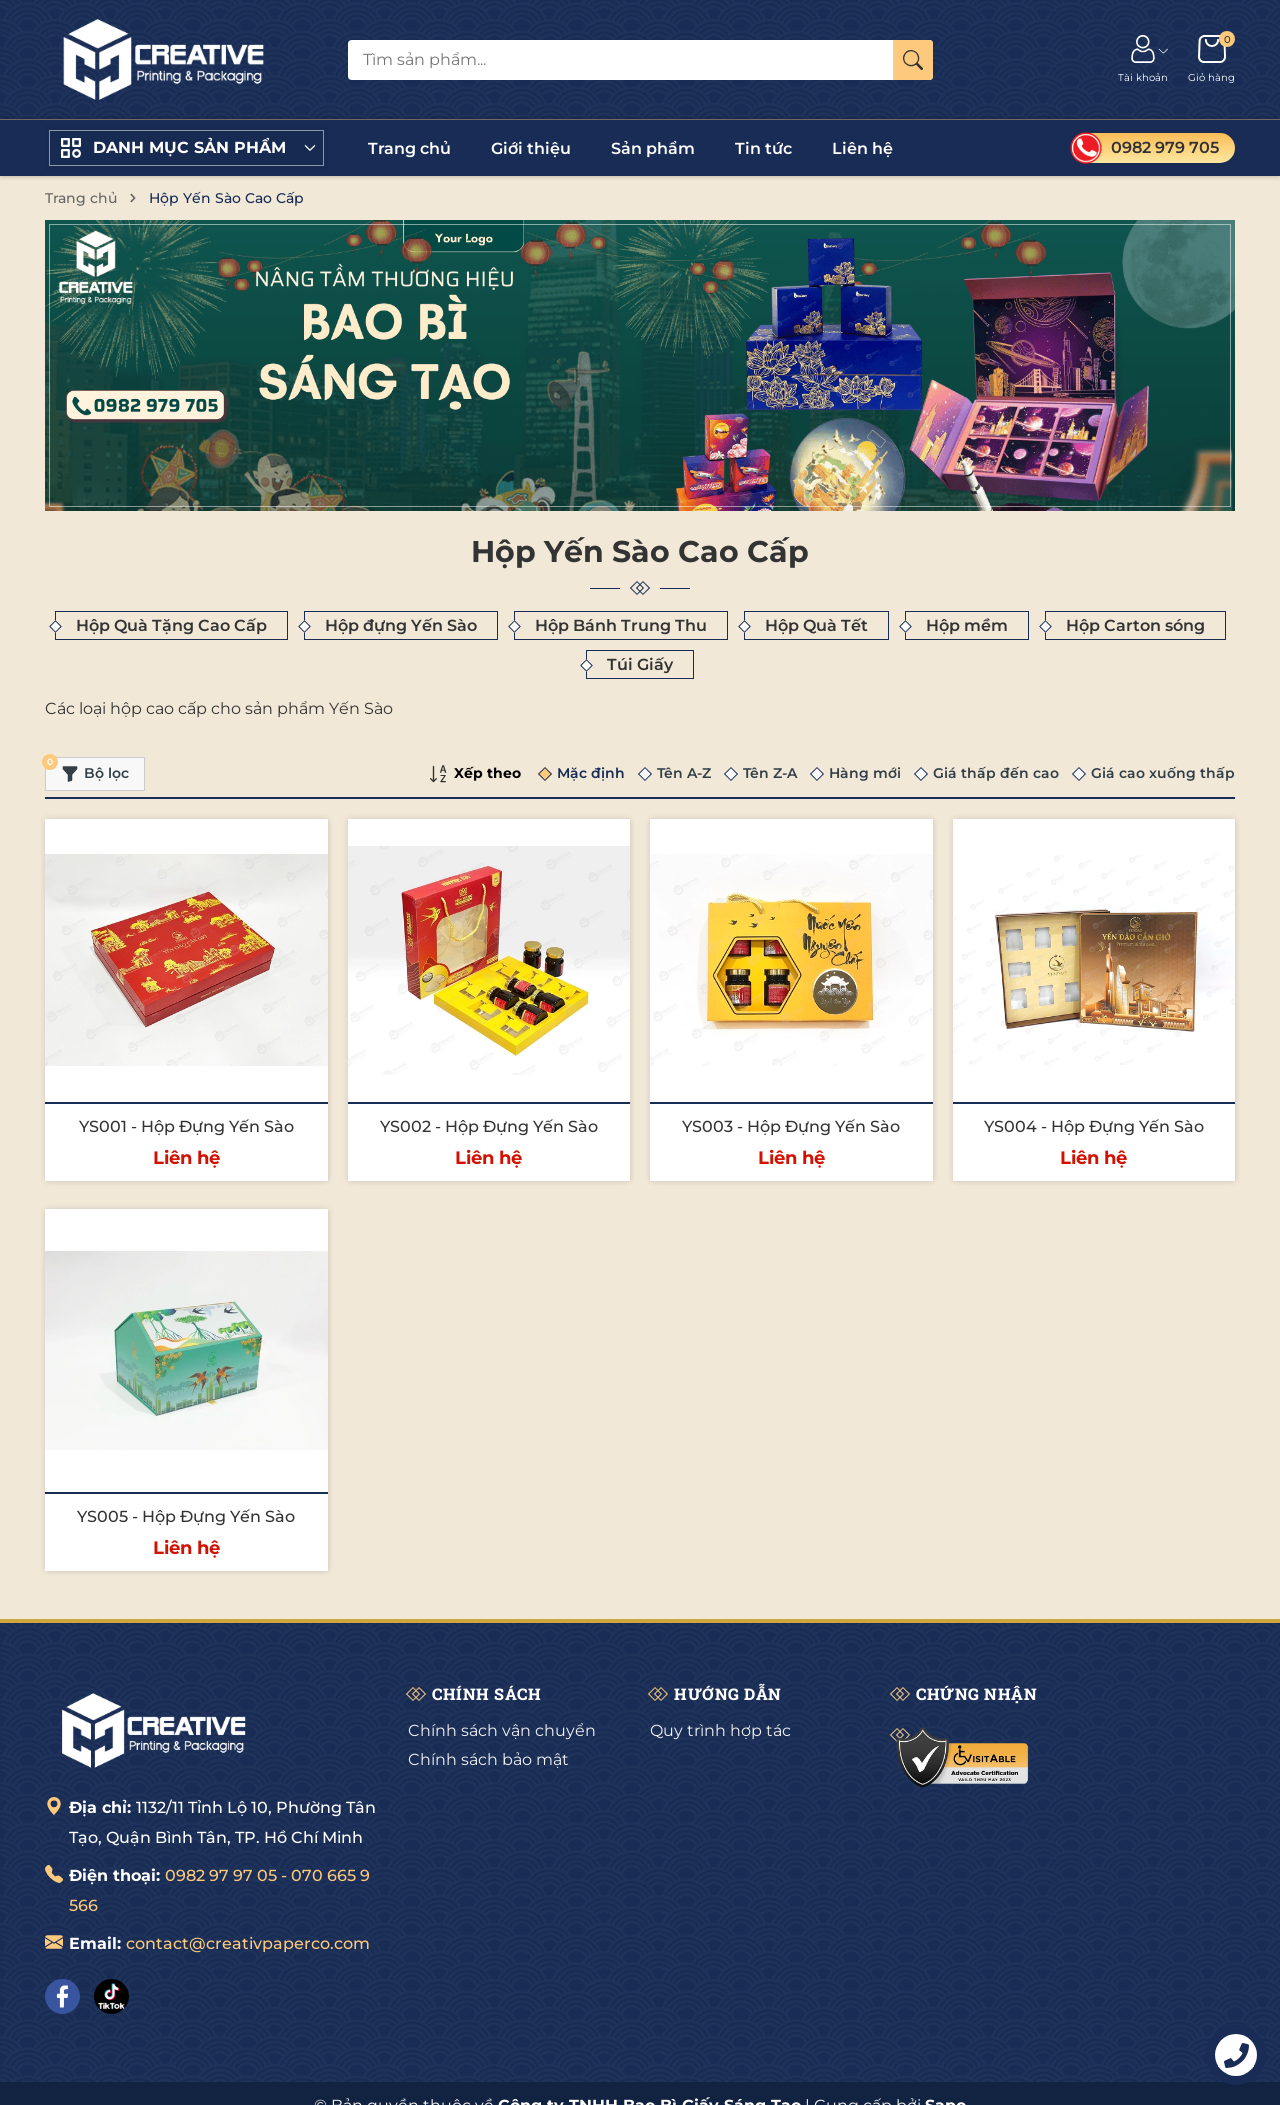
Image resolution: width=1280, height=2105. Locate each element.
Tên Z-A (770, 773)
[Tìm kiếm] (913, 60)
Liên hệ (862, 148)
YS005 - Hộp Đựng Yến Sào (186, 1516)
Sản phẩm (653, 148)
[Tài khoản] (1143, 60)
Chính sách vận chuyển (502, 1730)
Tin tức (763, 148)
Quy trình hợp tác (720, 1730)
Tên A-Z (684, 773)
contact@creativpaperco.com (248, 1943)
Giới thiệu (531, 148)
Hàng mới (865, 773)
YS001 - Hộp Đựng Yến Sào (186, 1126)
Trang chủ (409, 148)
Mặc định (591, 773)
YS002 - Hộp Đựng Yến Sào (489, 1126)
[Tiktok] (111, 1996)
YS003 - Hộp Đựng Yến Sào (791, 1126)
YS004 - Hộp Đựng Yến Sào (1094, 1126)
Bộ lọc (87, 770)
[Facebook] (62, 1996)
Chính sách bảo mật (488, 1759)
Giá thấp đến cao (996, 773)
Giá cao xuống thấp (1163, 773)
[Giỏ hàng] (1211, 60)
